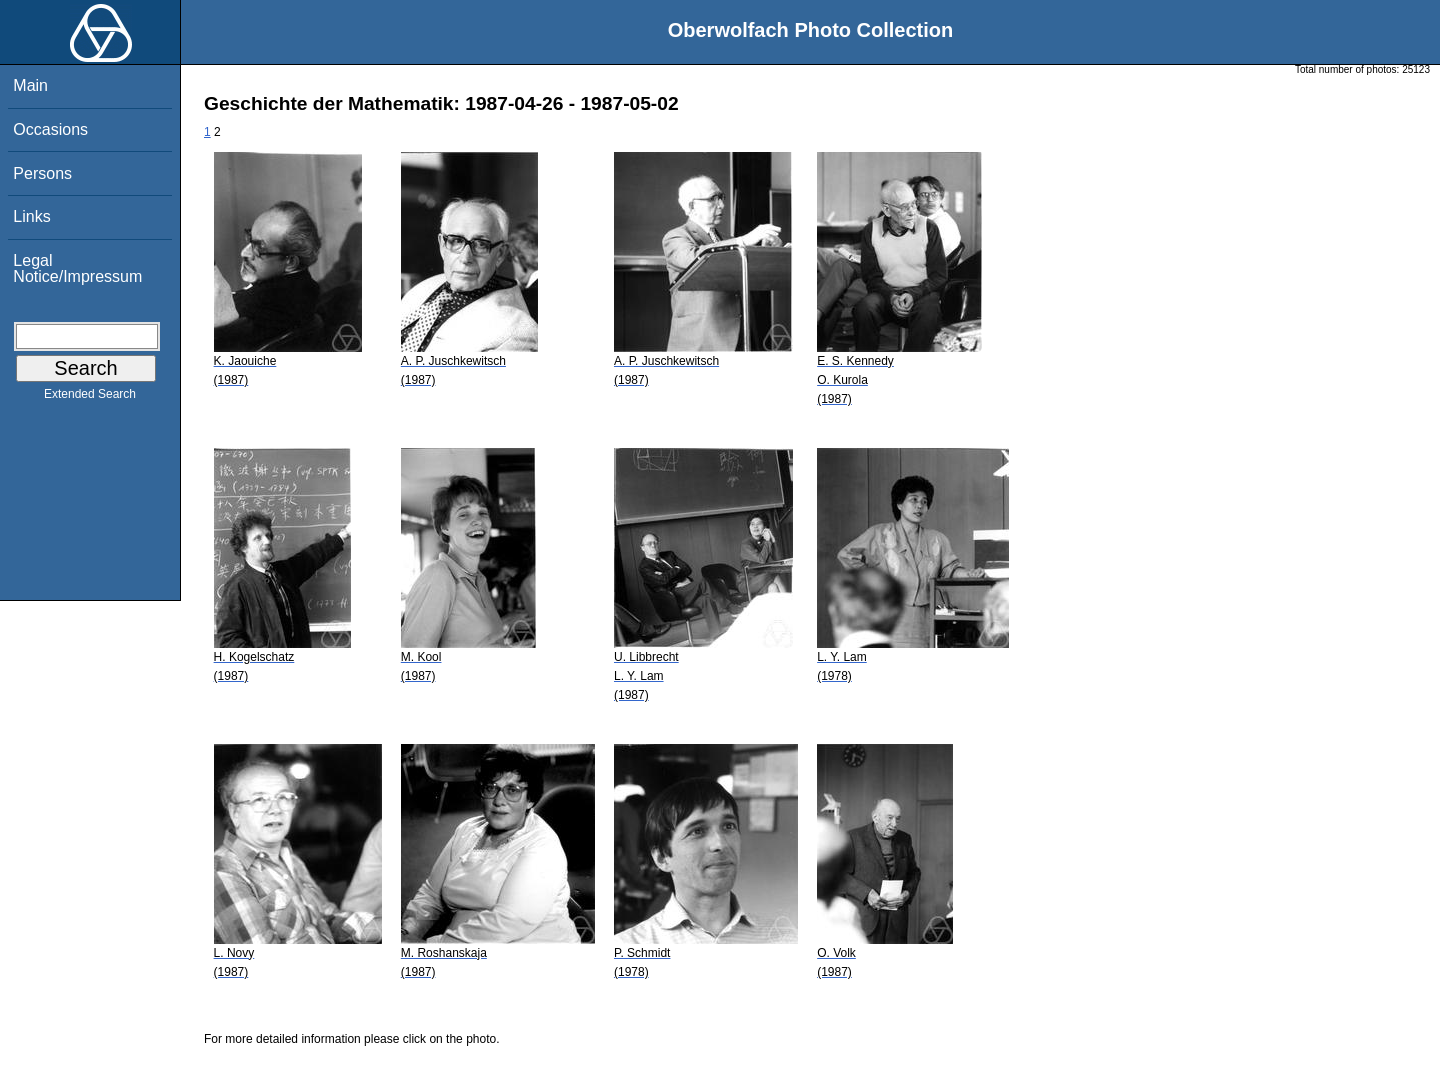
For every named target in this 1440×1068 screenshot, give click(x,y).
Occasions (50, 129)
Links (31, 216)
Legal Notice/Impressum (77, 268)
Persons (42, 173)
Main (30, 85)
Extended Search (90, 398)
